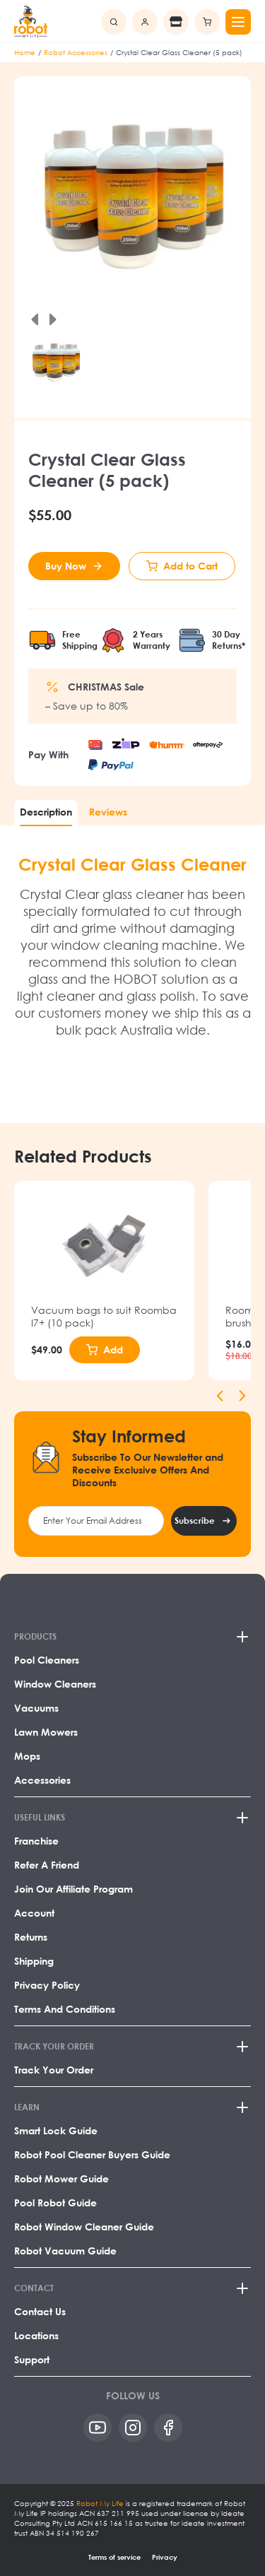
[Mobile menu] (238, 22)
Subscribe (195, 1520)
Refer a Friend (46, 1865)
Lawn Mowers (46, 1732)
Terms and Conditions (64, 2009)
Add (113, 1349)
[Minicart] (207, 22)
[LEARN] (132, 2107)
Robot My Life (100, 2503)
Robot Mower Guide (61, 2178)
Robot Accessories (75, 52)
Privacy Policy (47, 1985)
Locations (36, 2335)
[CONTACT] (132, 2288)
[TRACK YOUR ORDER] (132, 2046)
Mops (27, 1756)
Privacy (164, 2557)
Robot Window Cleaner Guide (84, 2227)
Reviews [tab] (108, 812)
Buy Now (65, 566)
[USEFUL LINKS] (132, 1817)
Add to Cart (190, 566)
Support (31, 2359)
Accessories (42, 1780)
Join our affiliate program (73, 1889)
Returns (30, 1937)
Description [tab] (46, 812)
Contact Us (40, 2311)
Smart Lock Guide (56, 2130)
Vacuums (36, 1708)
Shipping (34, 1961)
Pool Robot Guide (55, 2202)
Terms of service (114, 2557)
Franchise (36, 1841)
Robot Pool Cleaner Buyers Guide (92, 2154)
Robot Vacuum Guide (65, 2251)
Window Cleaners (55, 1684)
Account (34, 1913)
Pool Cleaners (46, 1660)
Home (24, 52)
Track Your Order (53, 2070)
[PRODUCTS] (132, 1636)
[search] (113, 22)
